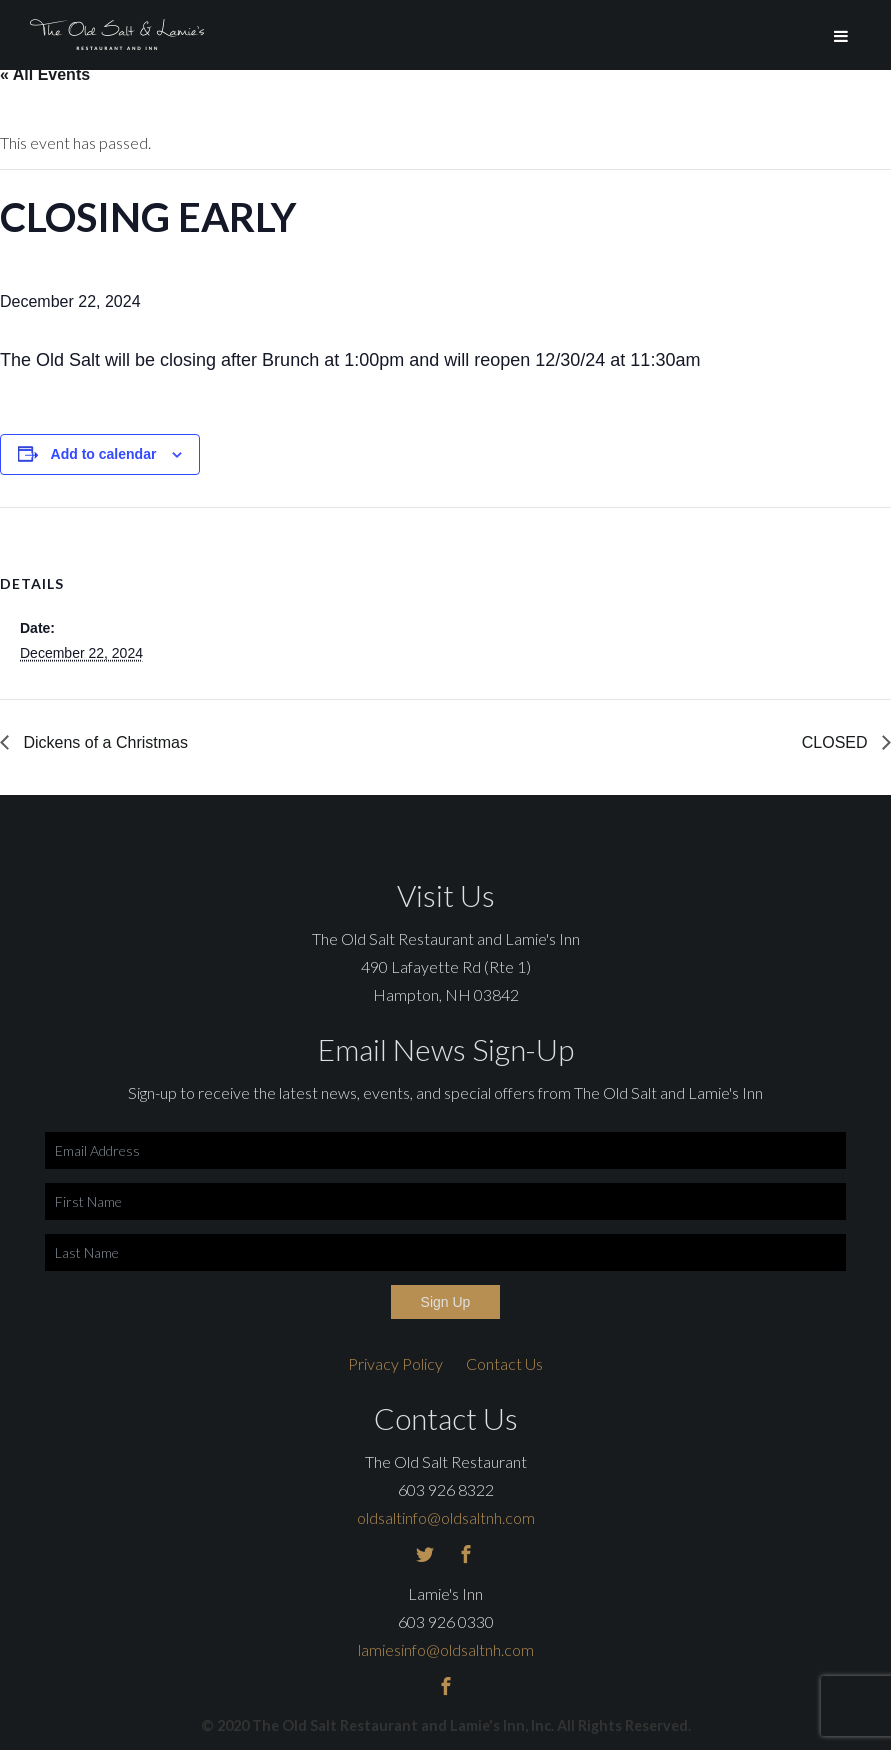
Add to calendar (104, 454)
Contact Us (504, 1363)
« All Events (45, 74)
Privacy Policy (395, 1363)
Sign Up (446, 1302)
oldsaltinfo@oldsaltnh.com (446, 1517)
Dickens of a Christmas (103, 742)
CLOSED (837, 742)
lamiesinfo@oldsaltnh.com (446, 1649)
